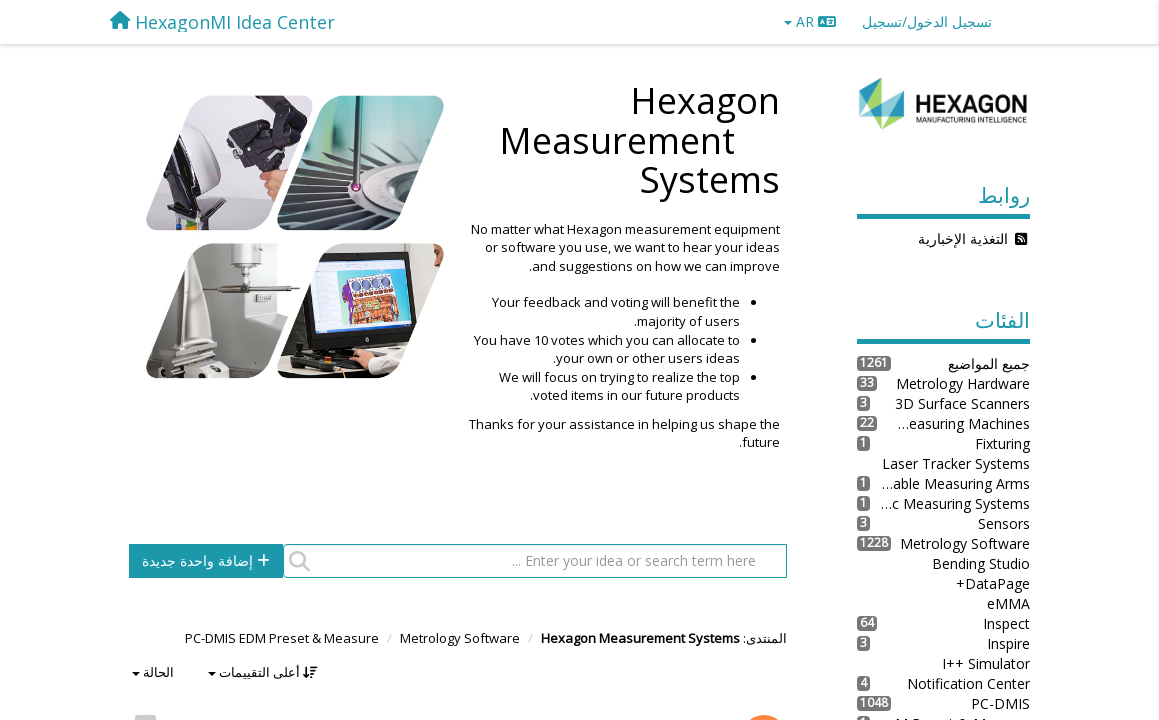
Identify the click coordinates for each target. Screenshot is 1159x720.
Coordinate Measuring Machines (953, 423)
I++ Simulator (986, 663)
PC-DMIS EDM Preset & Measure (282, 638)
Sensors (1004, 523)
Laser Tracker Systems (956, 463)
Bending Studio (981, 563)
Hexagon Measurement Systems (640, 638)
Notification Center (968, 683)
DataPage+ (993, 583)
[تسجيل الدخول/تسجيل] (927, 22)
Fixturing (1002, 443)
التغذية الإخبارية (963, 238)
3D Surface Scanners (962, 403)
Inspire (1008, 643)
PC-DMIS (1000, 703)
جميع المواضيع (989, 363)
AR (810, 21)
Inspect (1006, 623)
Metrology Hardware (963, 383)
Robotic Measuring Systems (950, 503)
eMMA (1008, 603)
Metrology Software (460, 638)
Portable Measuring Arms (950, 483)
